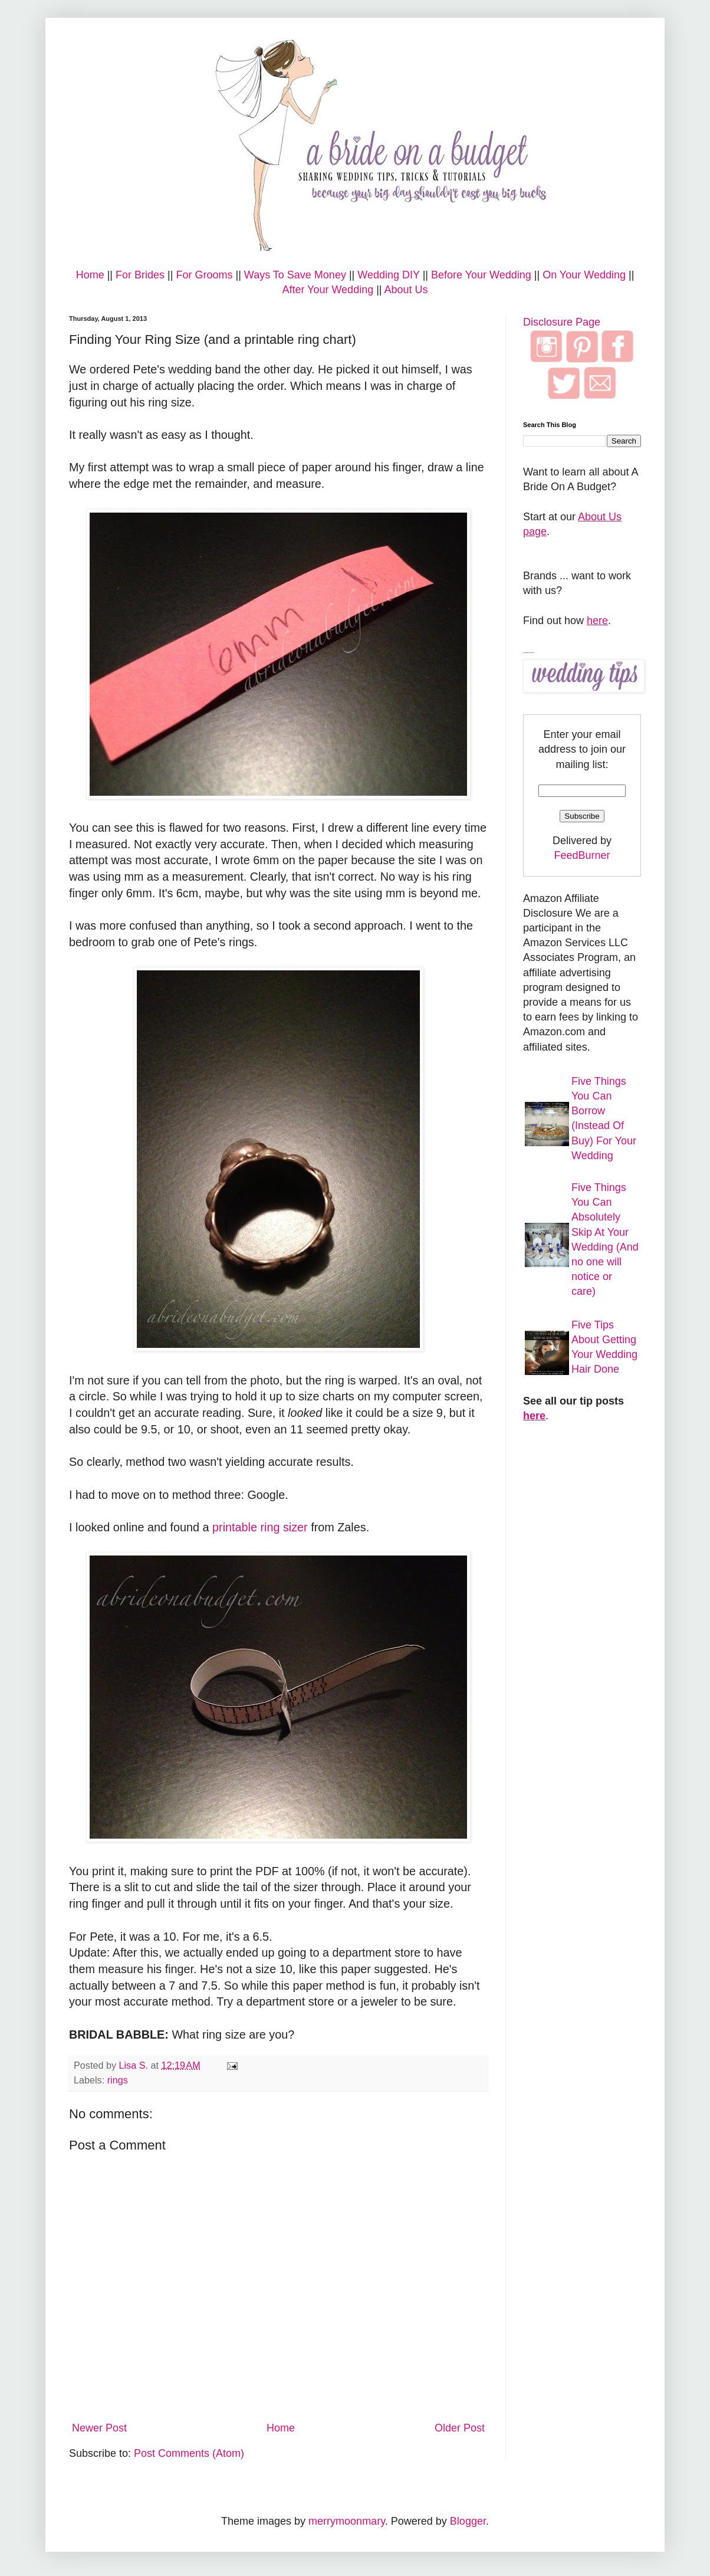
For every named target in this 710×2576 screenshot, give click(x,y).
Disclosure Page (561, 322)
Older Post (460, 2428)
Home (90, 275)
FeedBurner (582, 855)
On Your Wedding (584, 275)
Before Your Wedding (481, 275)
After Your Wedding (327, 290)
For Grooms (204, 275)
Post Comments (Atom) (189, 2453)
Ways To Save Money (295, 275)
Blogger (468, 2521)
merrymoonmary (346, 2521)
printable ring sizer (260, 1527)
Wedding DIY (388, 275)
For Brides (140, 275)
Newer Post (99, 2428)
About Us (406, 290)
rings (117, 2080)
